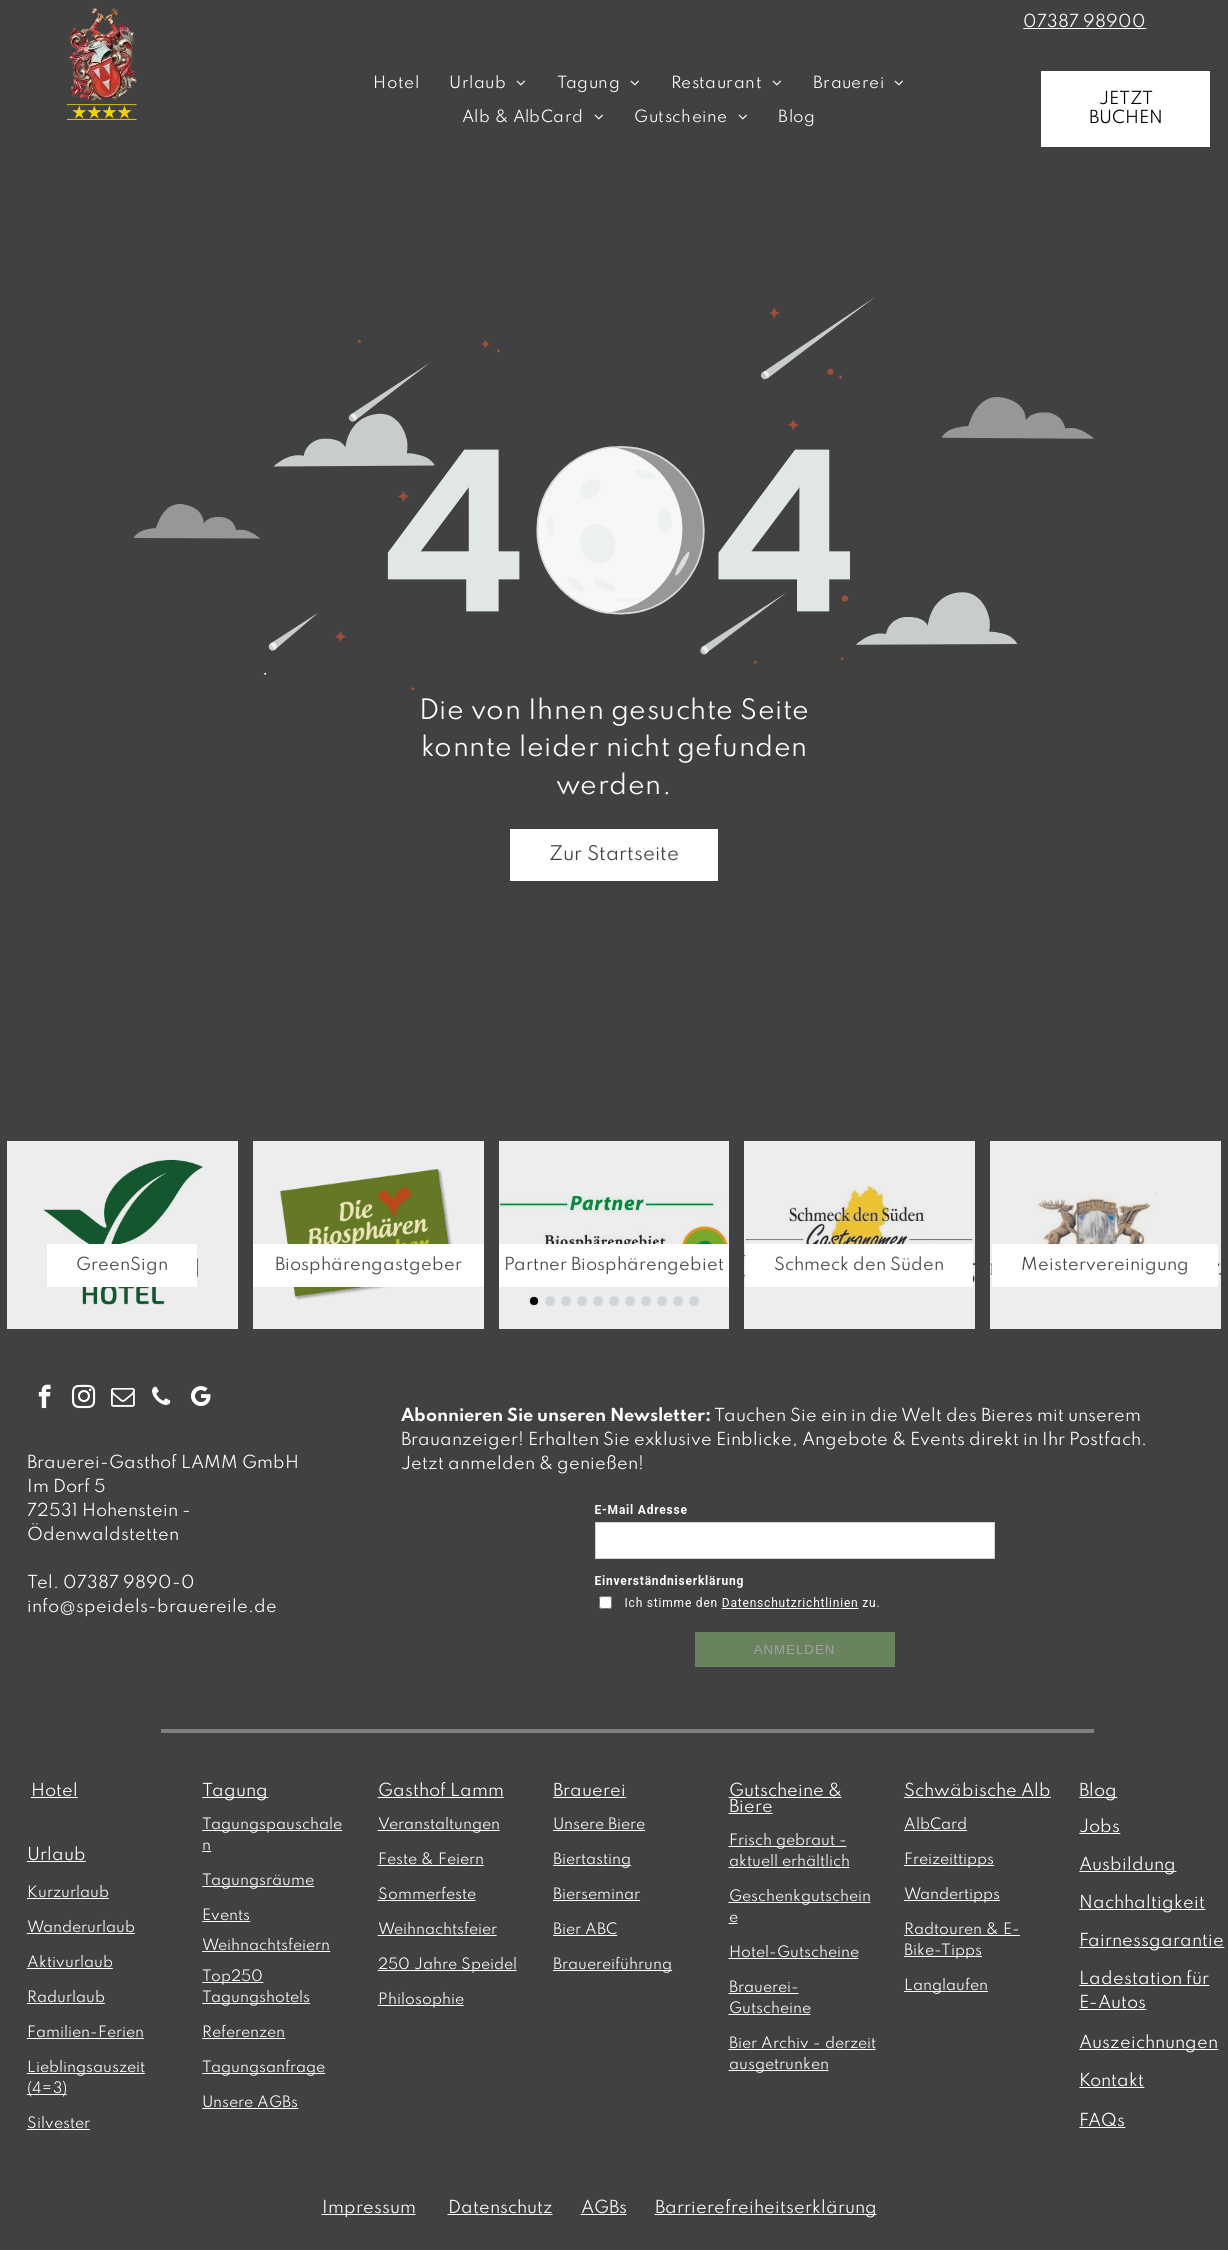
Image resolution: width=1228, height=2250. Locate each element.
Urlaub (56, 1855)
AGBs (604, 2208)
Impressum (369, 2208)
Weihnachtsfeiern (266, 1946)
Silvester (58, 2124)
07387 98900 (1084, 22)
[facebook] (44, 1399)
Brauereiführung (612, 1965)
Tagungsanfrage (263, 2068)
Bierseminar (596, 1895)
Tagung (235, 1791)
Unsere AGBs (250, 2103)
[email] (122, 1399)
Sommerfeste (427, 1895)
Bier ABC (585, 1930)
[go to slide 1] (534, 1301)
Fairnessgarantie (1151, 1941)
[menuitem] (396, 84)
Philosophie (421, 2000)
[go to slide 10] (678, 1301)
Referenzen (243, 2033)
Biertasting (592, 1860)
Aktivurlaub (70, 1963)
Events (226, 1916)
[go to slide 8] (646, 1301)
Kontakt (1111, 2081)
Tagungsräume (258, 1881)
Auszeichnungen (1148, 2043)
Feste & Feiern (431, 1860)
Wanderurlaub (81, 1928)
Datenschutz (500, 2208)
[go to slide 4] (582, 1301)
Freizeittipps (949, 1860)
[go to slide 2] (550, 1301)
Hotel (54, 1791)
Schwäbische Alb (977, 1791)
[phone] (161, 1399)
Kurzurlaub (68, 1893)
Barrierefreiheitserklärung (766, 2208)
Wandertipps (952, 1895)
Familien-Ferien (85, 2033)
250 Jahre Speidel (447, 1965)
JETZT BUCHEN (1126, 108)
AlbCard (935, 1825)
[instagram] (83, 1399)
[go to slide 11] (694, 1301)
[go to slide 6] (614, 1301)
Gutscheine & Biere (785, 1799)
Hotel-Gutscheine (794, 1953)
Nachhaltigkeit (1142, 1903)
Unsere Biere (599, 1825)
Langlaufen (946, 1986)
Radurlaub (66, 1998)
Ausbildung (1127, 1865)
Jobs (1099, 1827)
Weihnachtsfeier (437, 1930)
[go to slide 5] (598, 1301)
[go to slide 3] (566, 1301)
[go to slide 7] (630, 1301)
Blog (1098, 1791)
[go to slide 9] (662, 1301)
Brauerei (589, 1791)
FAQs (1102, 2121)
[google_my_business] (200, 1399)
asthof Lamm (448, 1791)
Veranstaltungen (439, 1825)
